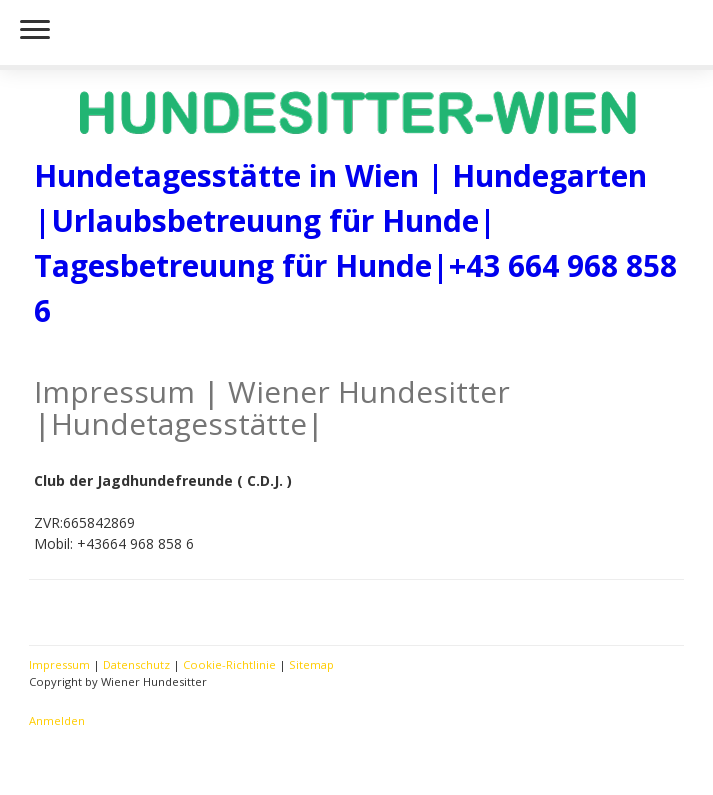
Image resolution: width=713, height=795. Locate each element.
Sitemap (311, 664)
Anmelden (57, 720)
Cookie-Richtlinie (229, 664)
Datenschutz (136, 664)
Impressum (59, 664)
